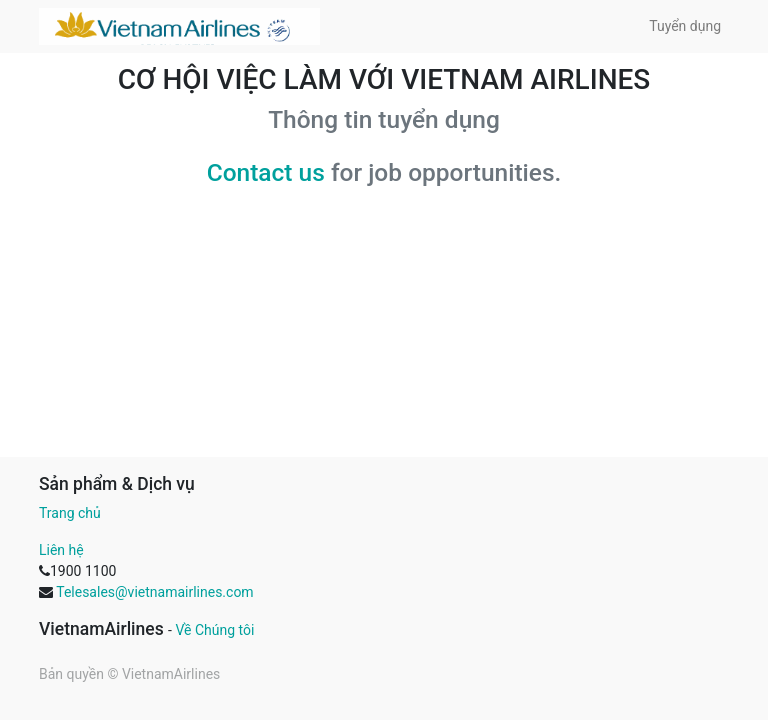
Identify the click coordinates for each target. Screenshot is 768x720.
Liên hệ (61, 550)
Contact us (266, 172)
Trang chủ (70, 513)
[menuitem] (685, 26)
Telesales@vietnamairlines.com (154, 592)
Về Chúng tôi (214, 630)
